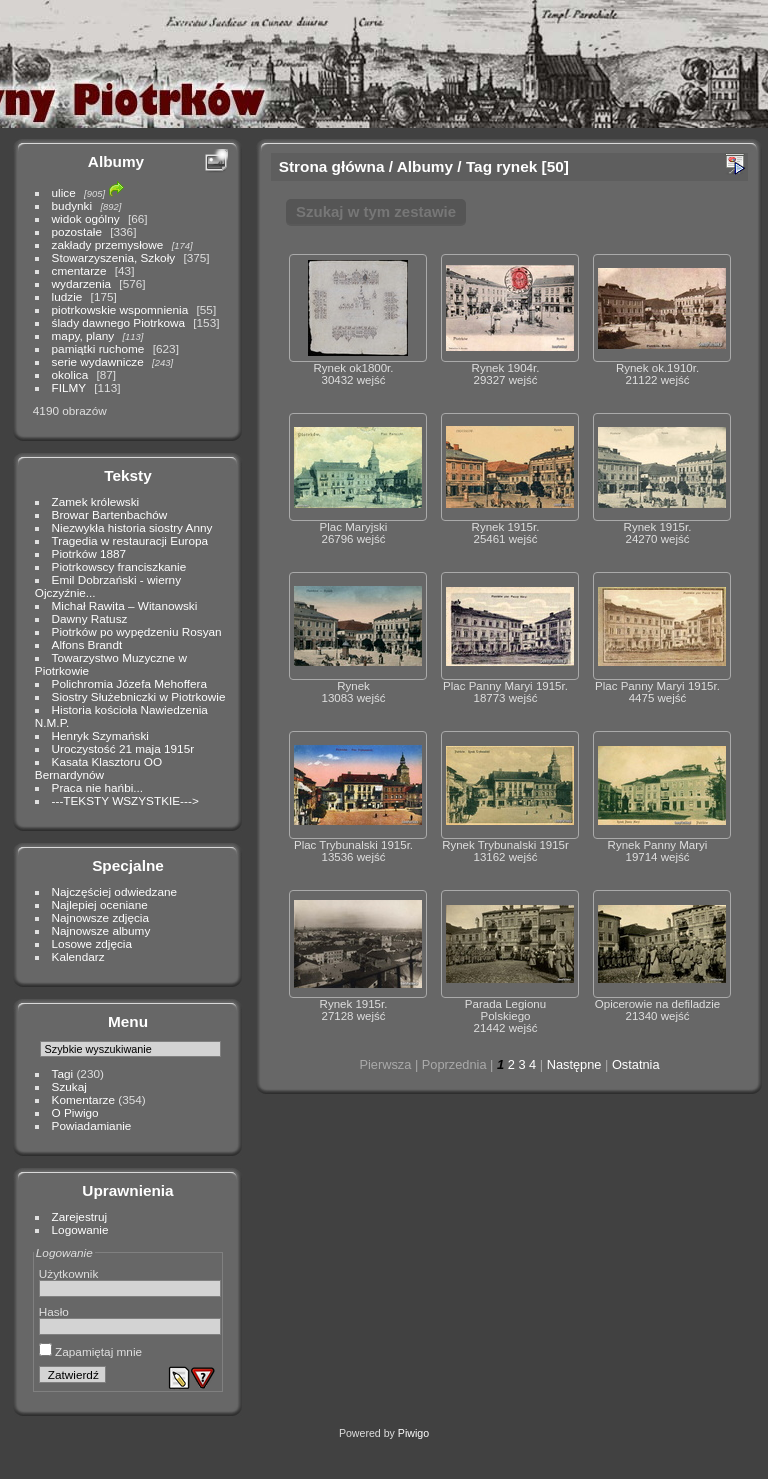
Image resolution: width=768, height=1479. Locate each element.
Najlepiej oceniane (100, 904)
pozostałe (77, 231)
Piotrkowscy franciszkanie (119, 566)
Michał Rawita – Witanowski (125, 605)
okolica (70, 374)
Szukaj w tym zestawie (376, 211)
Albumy (116, 161)
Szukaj (69, 1086)
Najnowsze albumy (101, 930)
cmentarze (79, 270)
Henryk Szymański (100, 735)
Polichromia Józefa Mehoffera (129, 683)
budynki (72, 205)
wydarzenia (82, 283)
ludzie (67, 296)
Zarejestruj (80, 1216)
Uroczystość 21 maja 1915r (123, 748)
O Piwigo (75, 1112)
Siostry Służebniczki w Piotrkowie (139, 696)
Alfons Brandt (87, 644)
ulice (64, 192)
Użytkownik (69, 1273)
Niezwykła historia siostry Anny (132, 527)
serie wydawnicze (98, 361)
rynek (516, 166)
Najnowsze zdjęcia (100, 917)
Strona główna (332, 166)
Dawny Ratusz (90, 618)
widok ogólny (86, 218)
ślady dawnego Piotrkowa (118, 322)
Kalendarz (78, 956)
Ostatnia (636, 1064)
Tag (479, 166)
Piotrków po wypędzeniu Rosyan (137, 631)
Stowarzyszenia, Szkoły (114, 257)
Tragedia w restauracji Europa (130, 540)
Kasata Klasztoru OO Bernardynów (98, 768)
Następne (574, 1064)
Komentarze (83, 1099)
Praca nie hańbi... (98, 787)
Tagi (63, 1073)
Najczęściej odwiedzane (115, 891)
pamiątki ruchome (98, 348)
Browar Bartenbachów (110, 514)
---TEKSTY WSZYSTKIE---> (125, 800)
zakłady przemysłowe (108, 244)
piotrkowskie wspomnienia (120, 309)
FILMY (69, 387)
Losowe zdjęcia (92, 943)
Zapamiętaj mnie (90, 1351)
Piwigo (413, 1433)
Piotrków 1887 (89, 553)
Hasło (54, 1311)
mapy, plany (83, 335)
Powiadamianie (92, 1125)
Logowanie (80, 1229)
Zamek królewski (96, 501)
